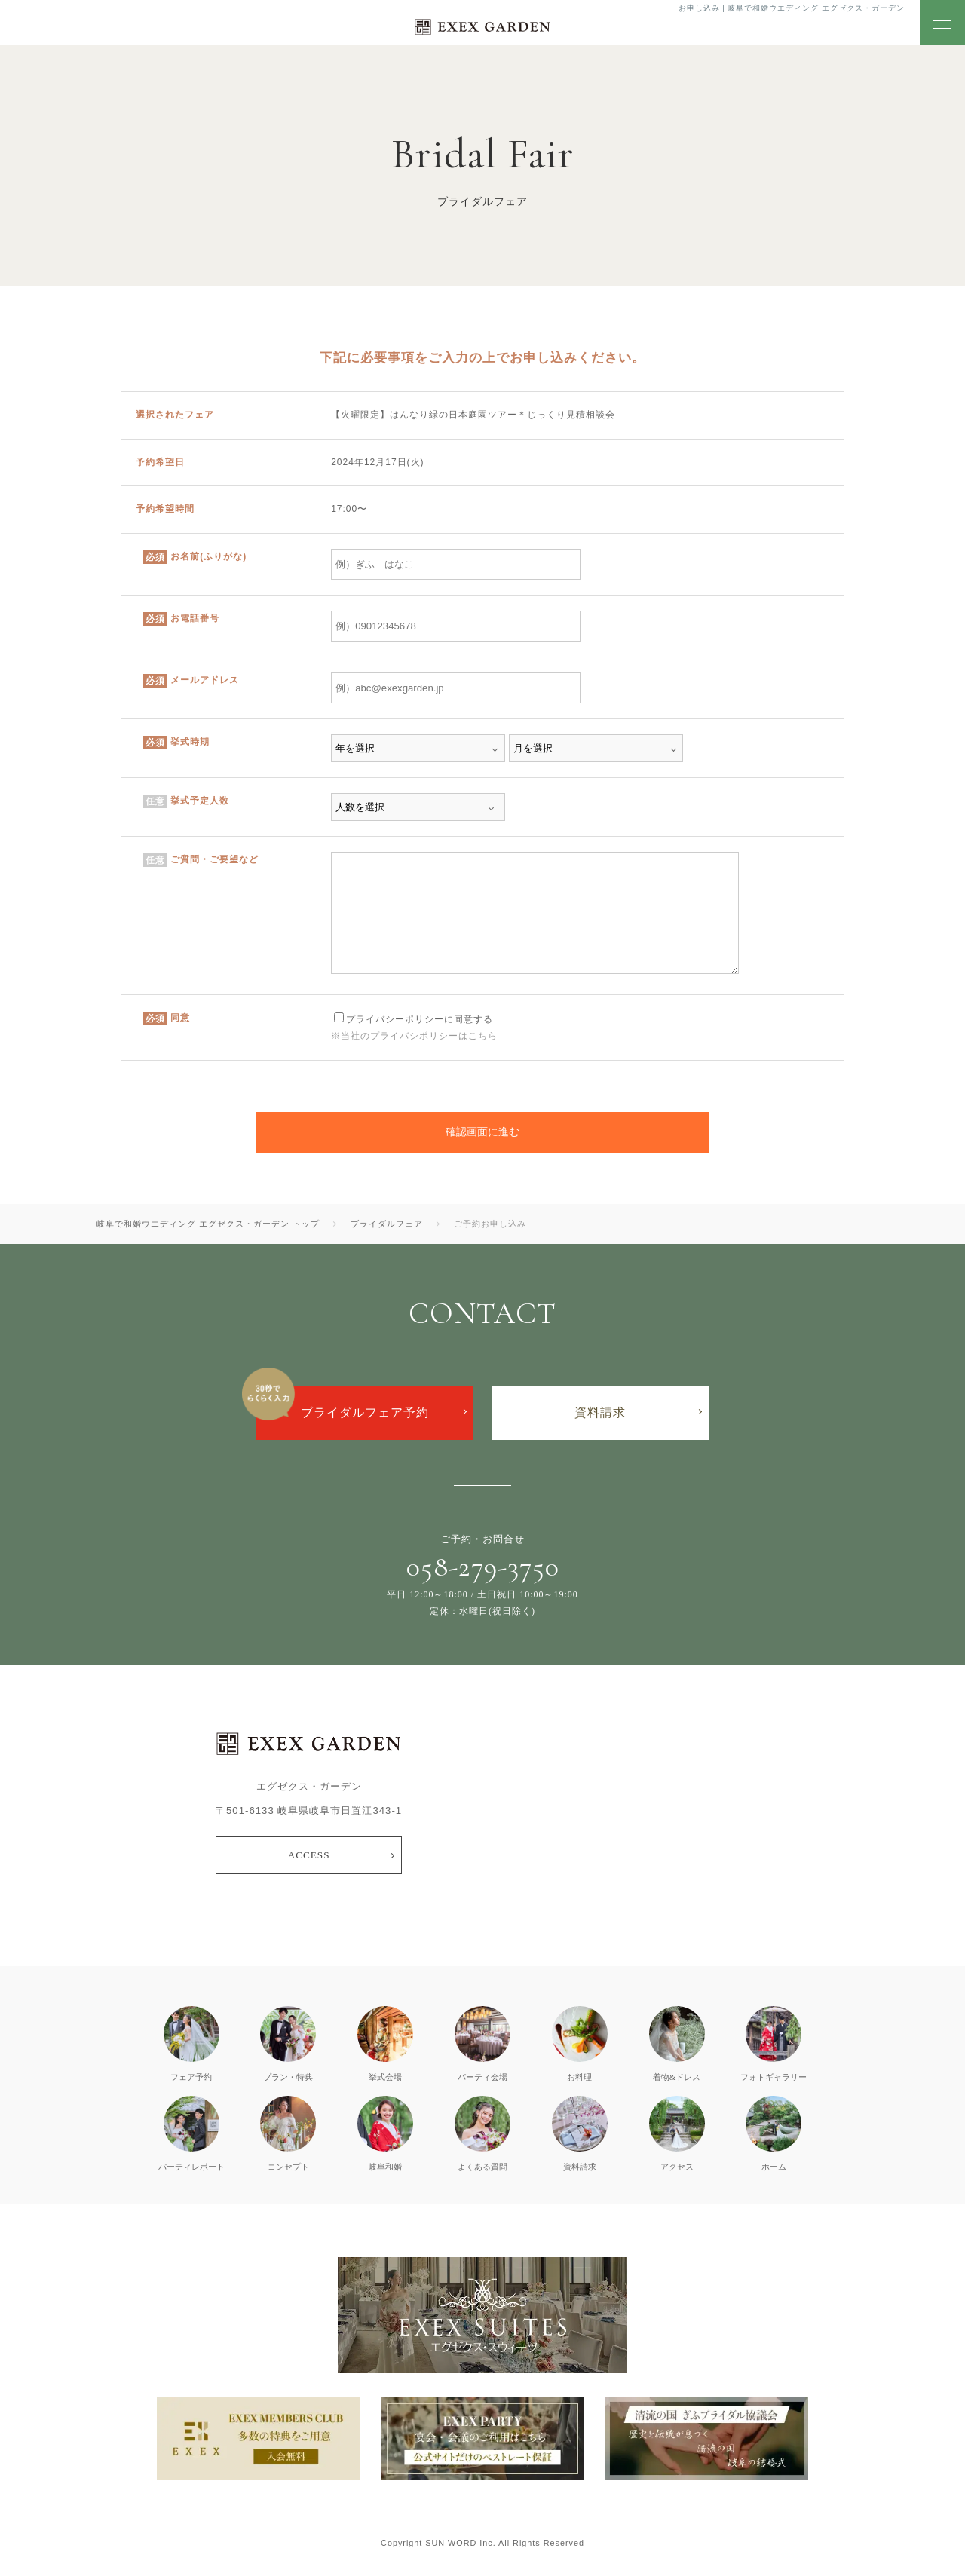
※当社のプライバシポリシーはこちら (414, 1036)
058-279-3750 (482, 1566)
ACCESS (309, 1855)
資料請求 (600, 1412)
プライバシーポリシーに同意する (413, 1019)
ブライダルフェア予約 (365, 1412)
